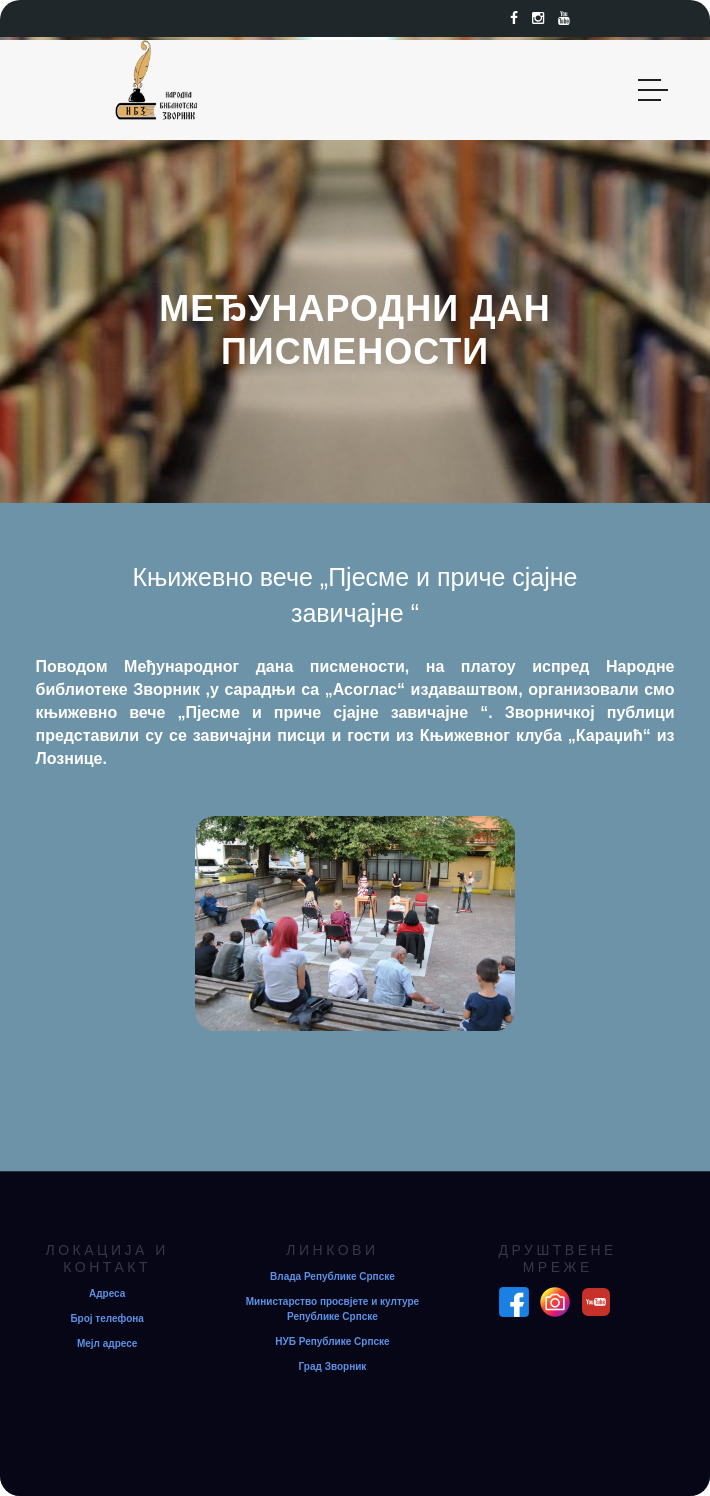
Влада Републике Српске (332, 1276)
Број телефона (107, 1318)
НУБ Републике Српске (332, 1341)
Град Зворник (333, 1366)
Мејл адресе (107, 1343)
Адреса (107, 1293)
